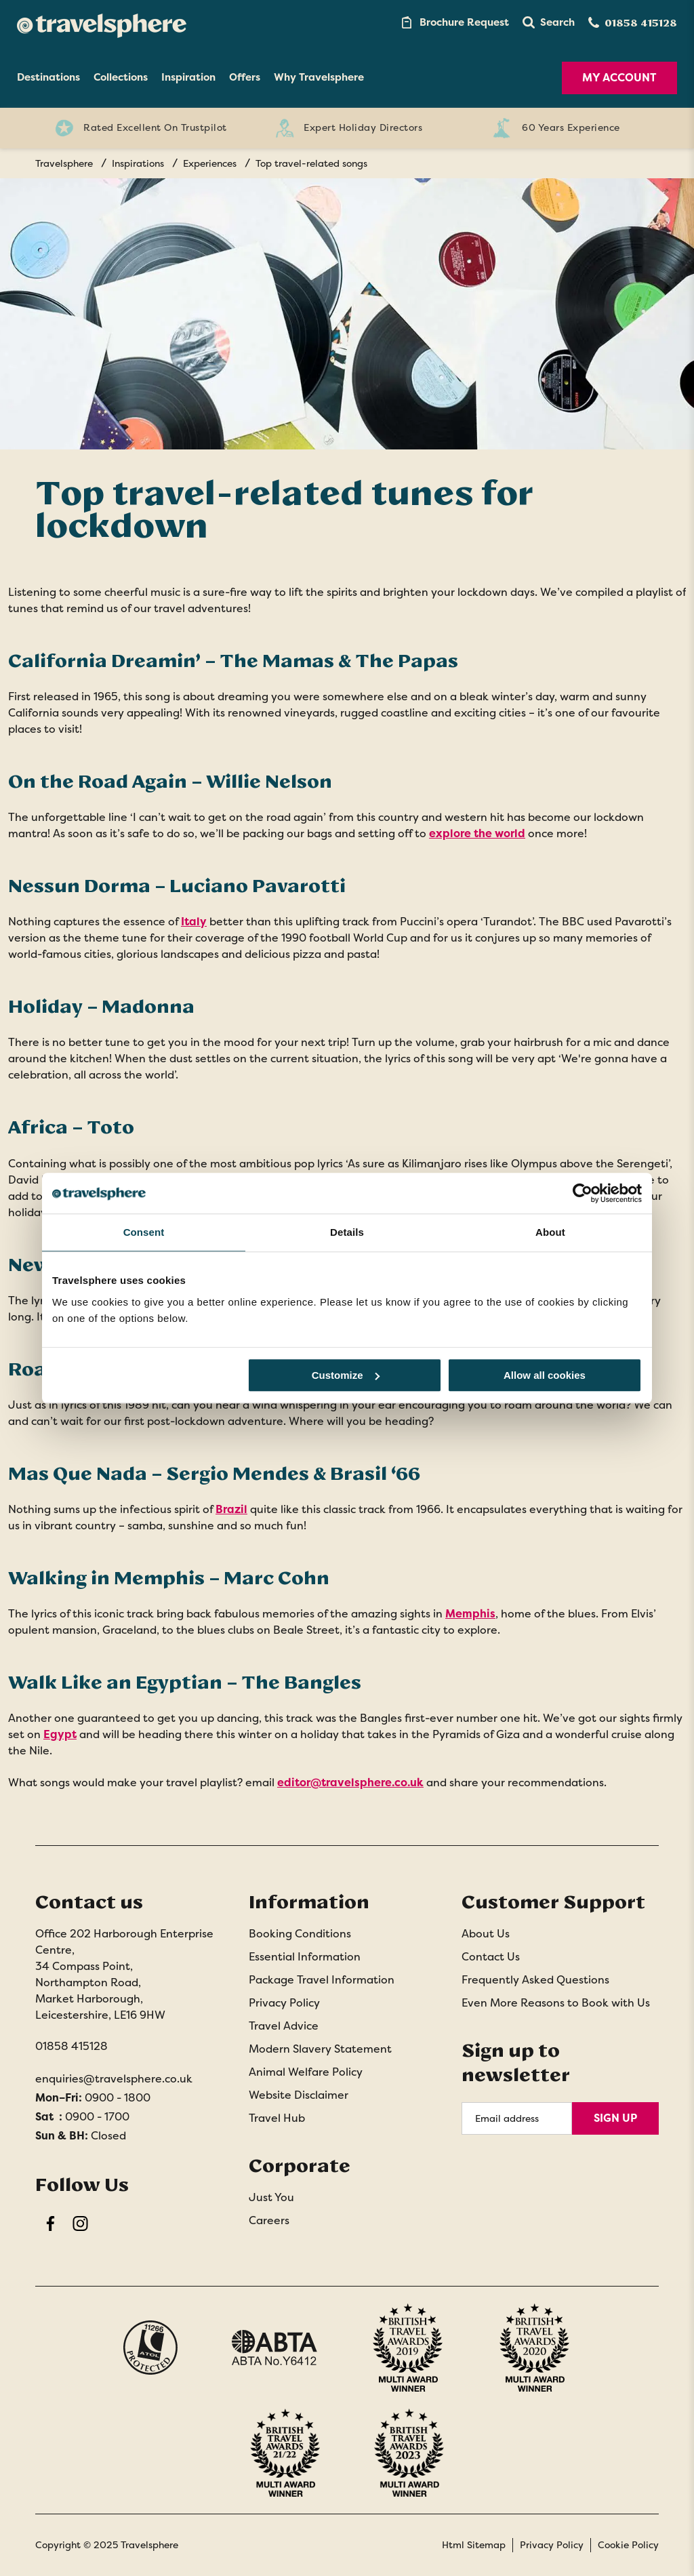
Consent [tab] (144, 1232)
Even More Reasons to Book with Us (556, 2003)
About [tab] (550, 1232)
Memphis (470, 1614)
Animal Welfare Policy (306, 2072)
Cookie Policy (628, 2545)
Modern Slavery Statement (320, 2049)
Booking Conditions (300, 1934)
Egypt (60, 1734)
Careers (269, 2220)
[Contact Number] (632, 22)
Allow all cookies (545, 1375)
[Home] (101, 22)
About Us (486, 1934)
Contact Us (491, 1957)
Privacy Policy (284, 2003)
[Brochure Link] (454, 22)
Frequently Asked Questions (535, 1980)
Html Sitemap (474, 2545)
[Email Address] (517, 2118)
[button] (549, 22)
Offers (244, 77)
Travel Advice (284, 2026)
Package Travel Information (321, 1980)
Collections (121, 77)
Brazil (231, 1509)
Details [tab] (347, 1232)
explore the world (477, 833)
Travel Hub (277, 2118)
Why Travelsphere (319, 77)
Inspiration (188, 77)
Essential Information (305, 1957)
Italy (194, 921)
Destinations (48, 77)
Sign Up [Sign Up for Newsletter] (615, 2118)
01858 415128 (71, 2046)
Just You (271, 2197)
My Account (619, 78)
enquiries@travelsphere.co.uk (113, 2079)
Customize (346, 1375)
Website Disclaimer (298, 2095)
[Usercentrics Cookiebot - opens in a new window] (582, 1193)
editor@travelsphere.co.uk (350, 1782)
